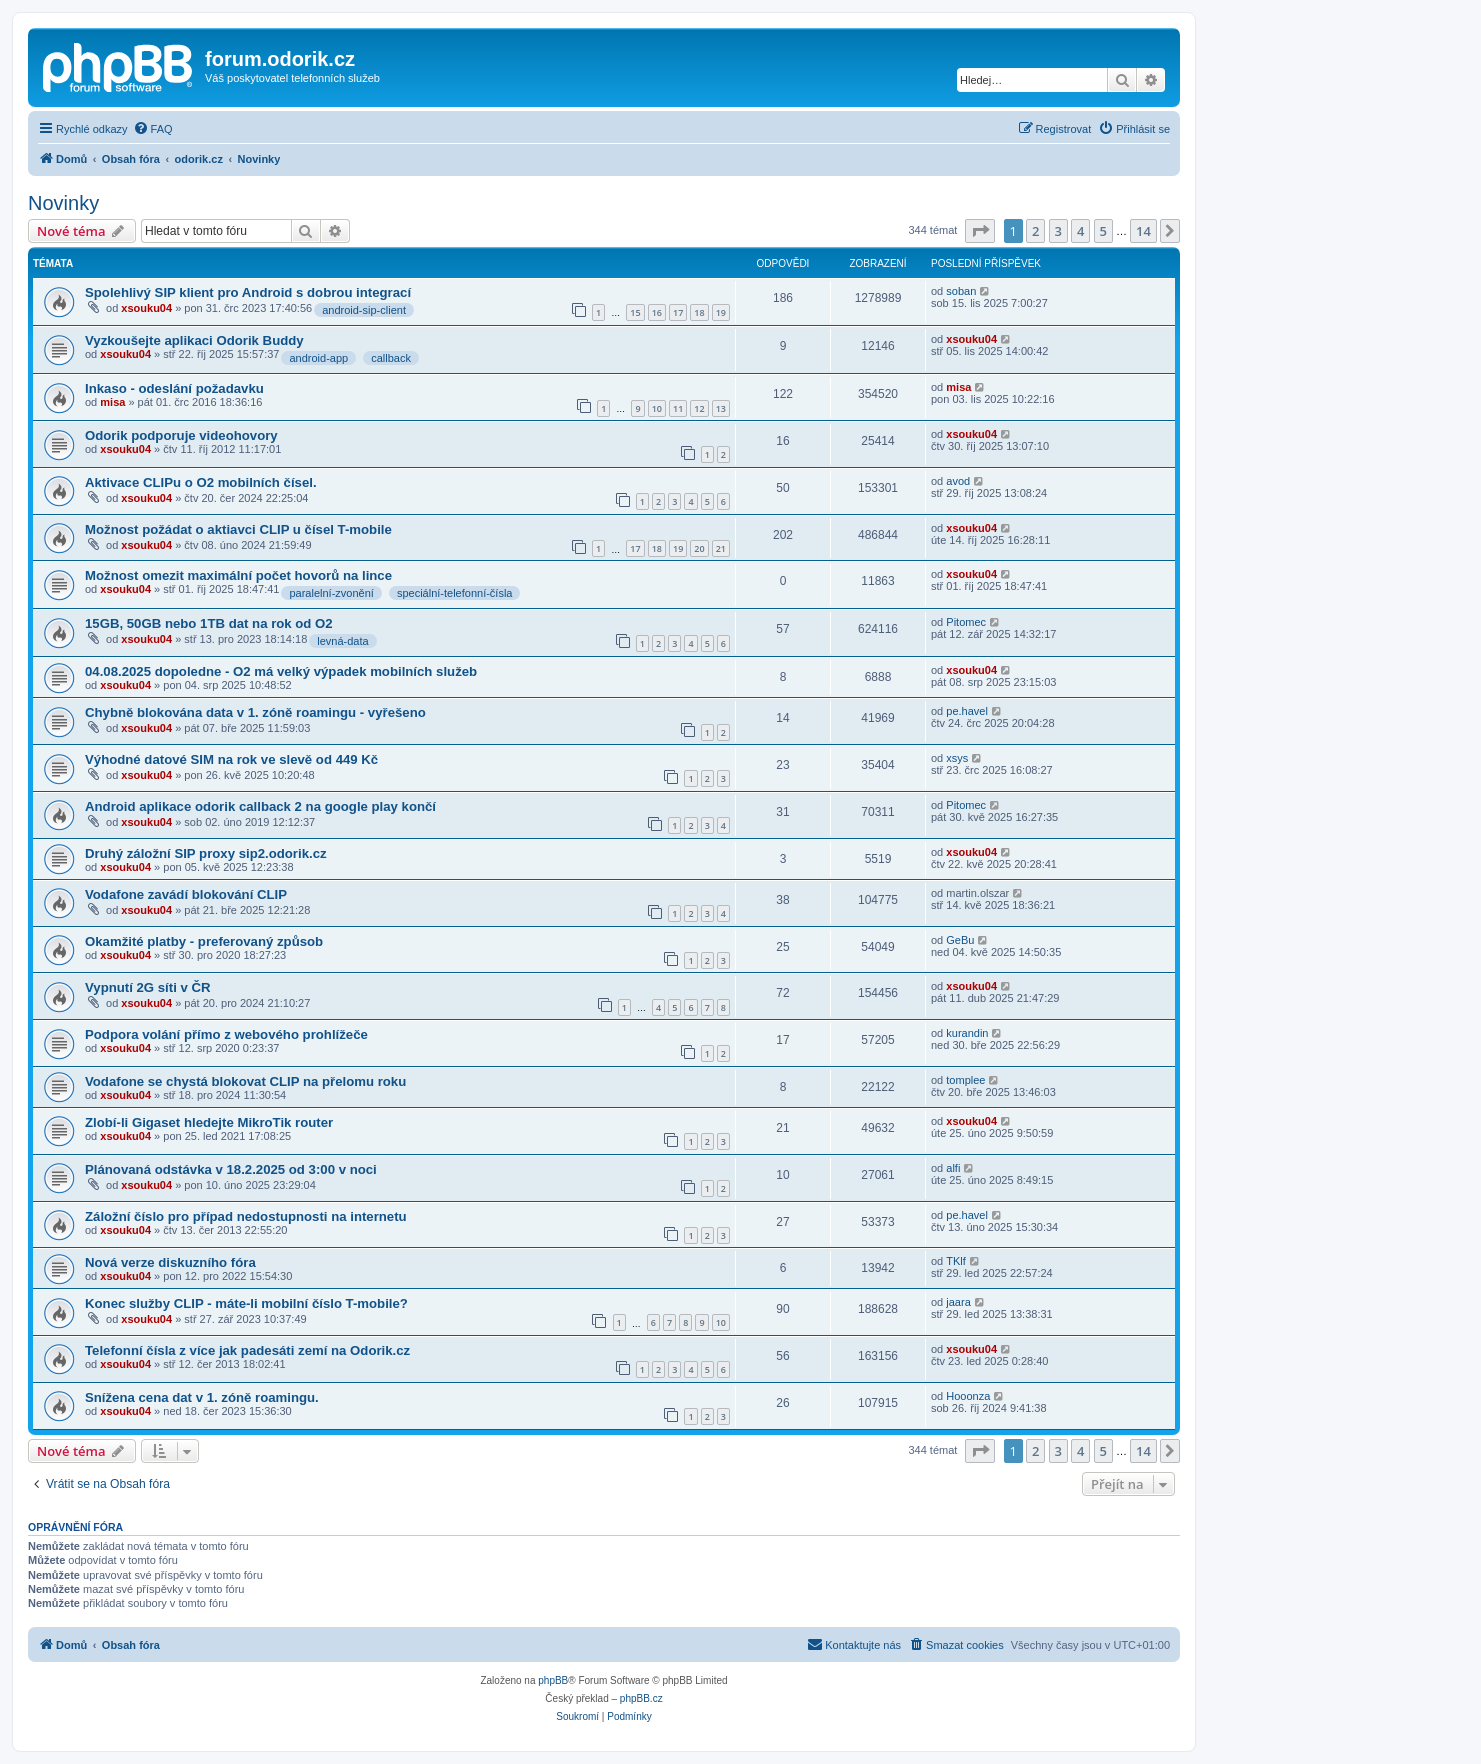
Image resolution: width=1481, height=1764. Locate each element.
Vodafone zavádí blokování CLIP (186, 894)
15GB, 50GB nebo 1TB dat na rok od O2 (209, 623)
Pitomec (966, 622)
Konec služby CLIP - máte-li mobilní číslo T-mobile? (246, 1303)
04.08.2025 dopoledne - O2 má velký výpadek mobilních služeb (281, 671)
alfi (953, 1168)
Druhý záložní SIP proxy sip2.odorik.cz (206, 853)
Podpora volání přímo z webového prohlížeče (226, 1034)
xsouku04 (146, 308)
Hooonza (968, 1396)
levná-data (342, 641)
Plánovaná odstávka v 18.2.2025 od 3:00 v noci (231, 1169)
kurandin (967, 1033)
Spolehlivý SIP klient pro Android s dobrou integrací (248, 292)
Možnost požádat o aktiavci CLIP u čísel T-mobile (238, 529)
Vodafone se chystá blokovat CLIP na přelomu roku (245, 1081)
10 (657, 408)
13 (721, 408)
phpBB (553, 1680)
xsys (957, 758)
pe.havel (967, 711)
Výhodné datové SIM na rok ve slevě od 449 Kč (231, 759)
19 (721, 312)
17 (678, 312)
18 (699, 312)
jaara (958, 1302)
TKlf (956, 1261)
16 (657, 312)
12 (699, 408)
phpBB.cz (641, 1698)
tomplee (965, 1080)
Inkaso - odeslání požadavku (174, 388)
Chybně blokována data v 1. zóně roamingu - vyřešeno (255, 712)
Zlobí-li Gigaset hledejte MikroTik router (209, 1122)
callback (391, 358)
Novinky (63, 203)
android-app (318, 358)
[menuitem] (153, 129)
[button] (980, 231)
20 (699, 548)
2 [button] (1035, 231)
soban (961, 291)
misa (112, 402)
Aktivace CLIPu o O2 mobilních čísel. (201, 482)
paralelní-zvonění (331, 593)
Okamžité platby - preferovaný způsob (204, 941)
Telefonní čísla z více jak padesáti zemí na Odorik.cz (247, 1350)
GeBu (960, 940)
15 (635, 312)
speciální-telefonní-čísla (455, 593)
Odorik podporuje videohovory (181, 435)
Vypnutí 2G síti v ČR (148, 987)
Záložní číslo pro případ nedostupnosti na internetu (246, 1216)
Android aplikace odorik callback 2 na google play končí (260, 806)
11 (678, 408)
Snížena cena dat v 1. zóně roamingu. (202, 1397)
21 (721, 548)
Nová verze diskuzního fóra (170, 1262)
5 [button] (1103, 231)
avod (958, 481)
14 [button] (1143, 231)
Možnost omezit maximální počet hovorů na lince (238, 575)
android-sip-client (364, 310)
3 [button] (1058, 231)
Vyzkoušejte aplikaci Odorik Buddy (194, 340)
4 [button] (1080, 231)
